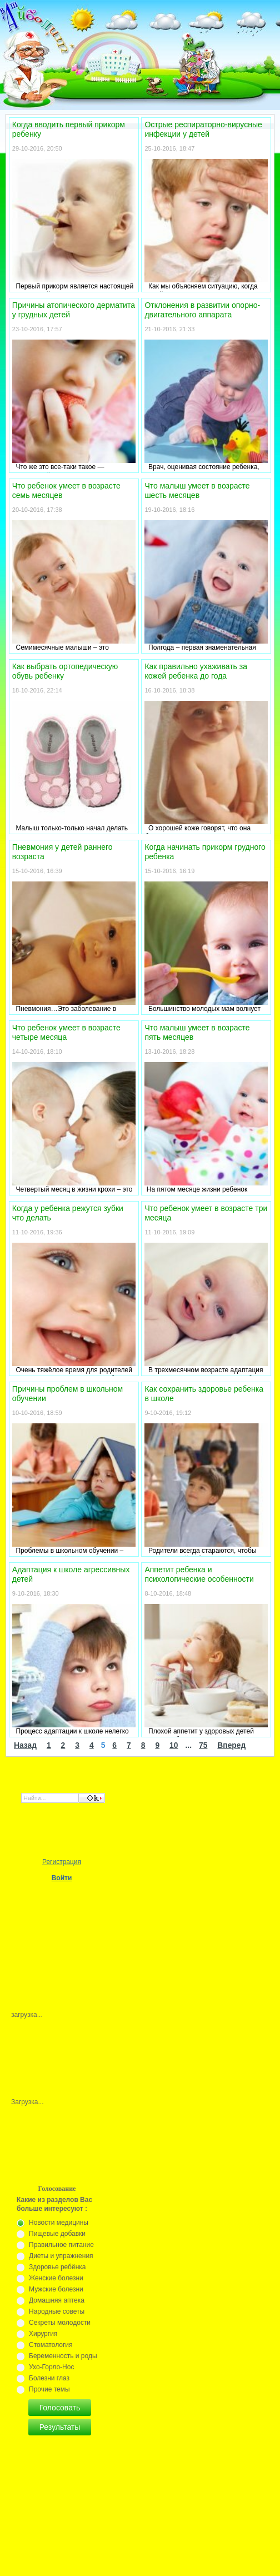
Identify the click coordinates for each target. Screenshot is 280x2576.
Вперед (231, 1745)
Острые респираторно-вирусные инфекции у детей (203, 129)
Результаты (60, 2427)
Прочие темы (49, 2389)
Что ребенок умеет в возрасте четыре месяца (66, 1032)
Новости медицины (58, 2222)
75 (203, 1745)
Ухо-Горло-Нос (51, 2367)
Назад (25, 1745)
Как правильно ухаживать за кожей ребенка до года (195, 671)
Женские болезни (56, 2278)
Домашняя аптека (56, 2300)
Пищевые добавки (57, 2234)
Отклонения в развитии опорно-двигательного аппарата (202, 310)
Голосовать (60, 2407)
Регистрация (61, 1862)
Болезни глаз (49, 2378)
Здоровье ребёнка (57, 2267)
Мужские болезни (56, 2289)
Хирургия (43, 2334)
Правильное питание (61, 2245)
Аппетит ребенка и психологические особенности (198, 1574)
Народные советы (56, 2311)
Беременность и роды (63, 2356)
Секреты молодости (60, 2322)
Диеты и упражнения (61, 2256)
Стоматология (51, 2345)
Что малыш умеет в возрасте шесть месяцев (196, 490)
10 (173, 1745)
